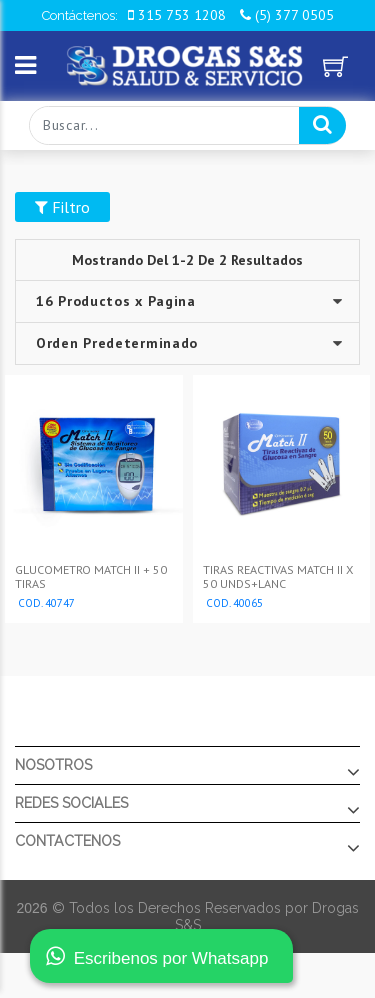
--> (187, 343)
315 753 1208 (177, 15)
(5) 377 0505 (287, 15)
